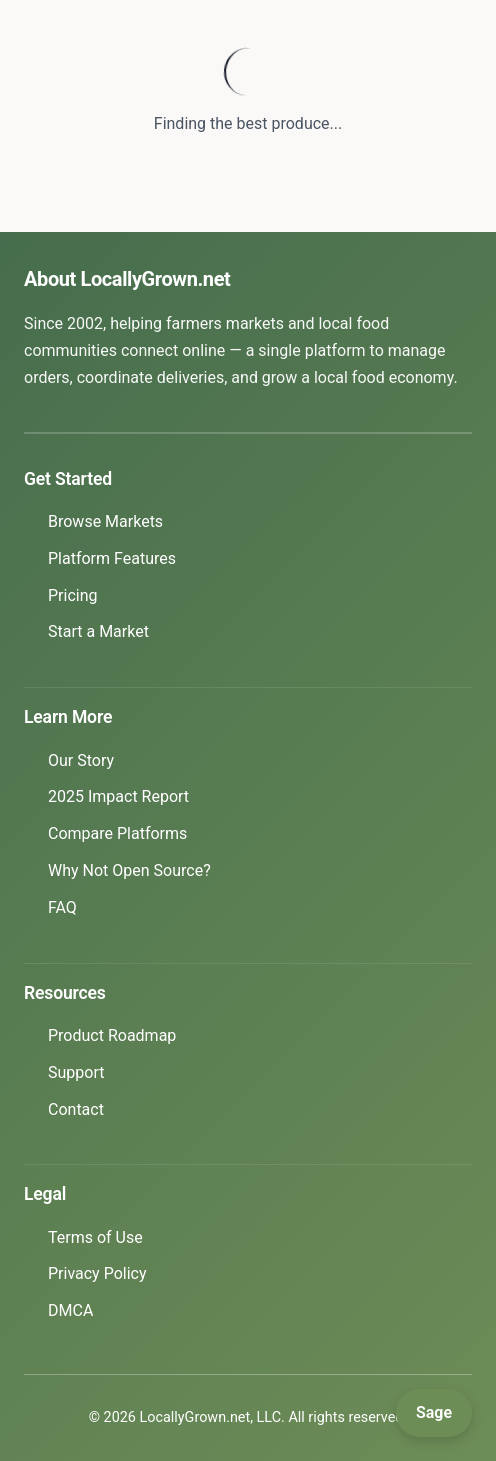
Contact (76, 1109)
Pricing (73, 595)
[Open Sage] (434, 1413)
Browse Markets (105, 521)
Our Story (81, 760)
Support (76, 1072)
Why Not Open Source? (129, 870)
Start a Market (98, 631)
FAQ (62, 907)
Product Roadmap (112, 1035)
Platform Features (112, 558)
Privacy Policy (97, 1273)
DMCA (70, 1310)
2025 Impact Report (118, 796)
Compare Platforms (117, 833)
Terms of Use (95, 1237)
